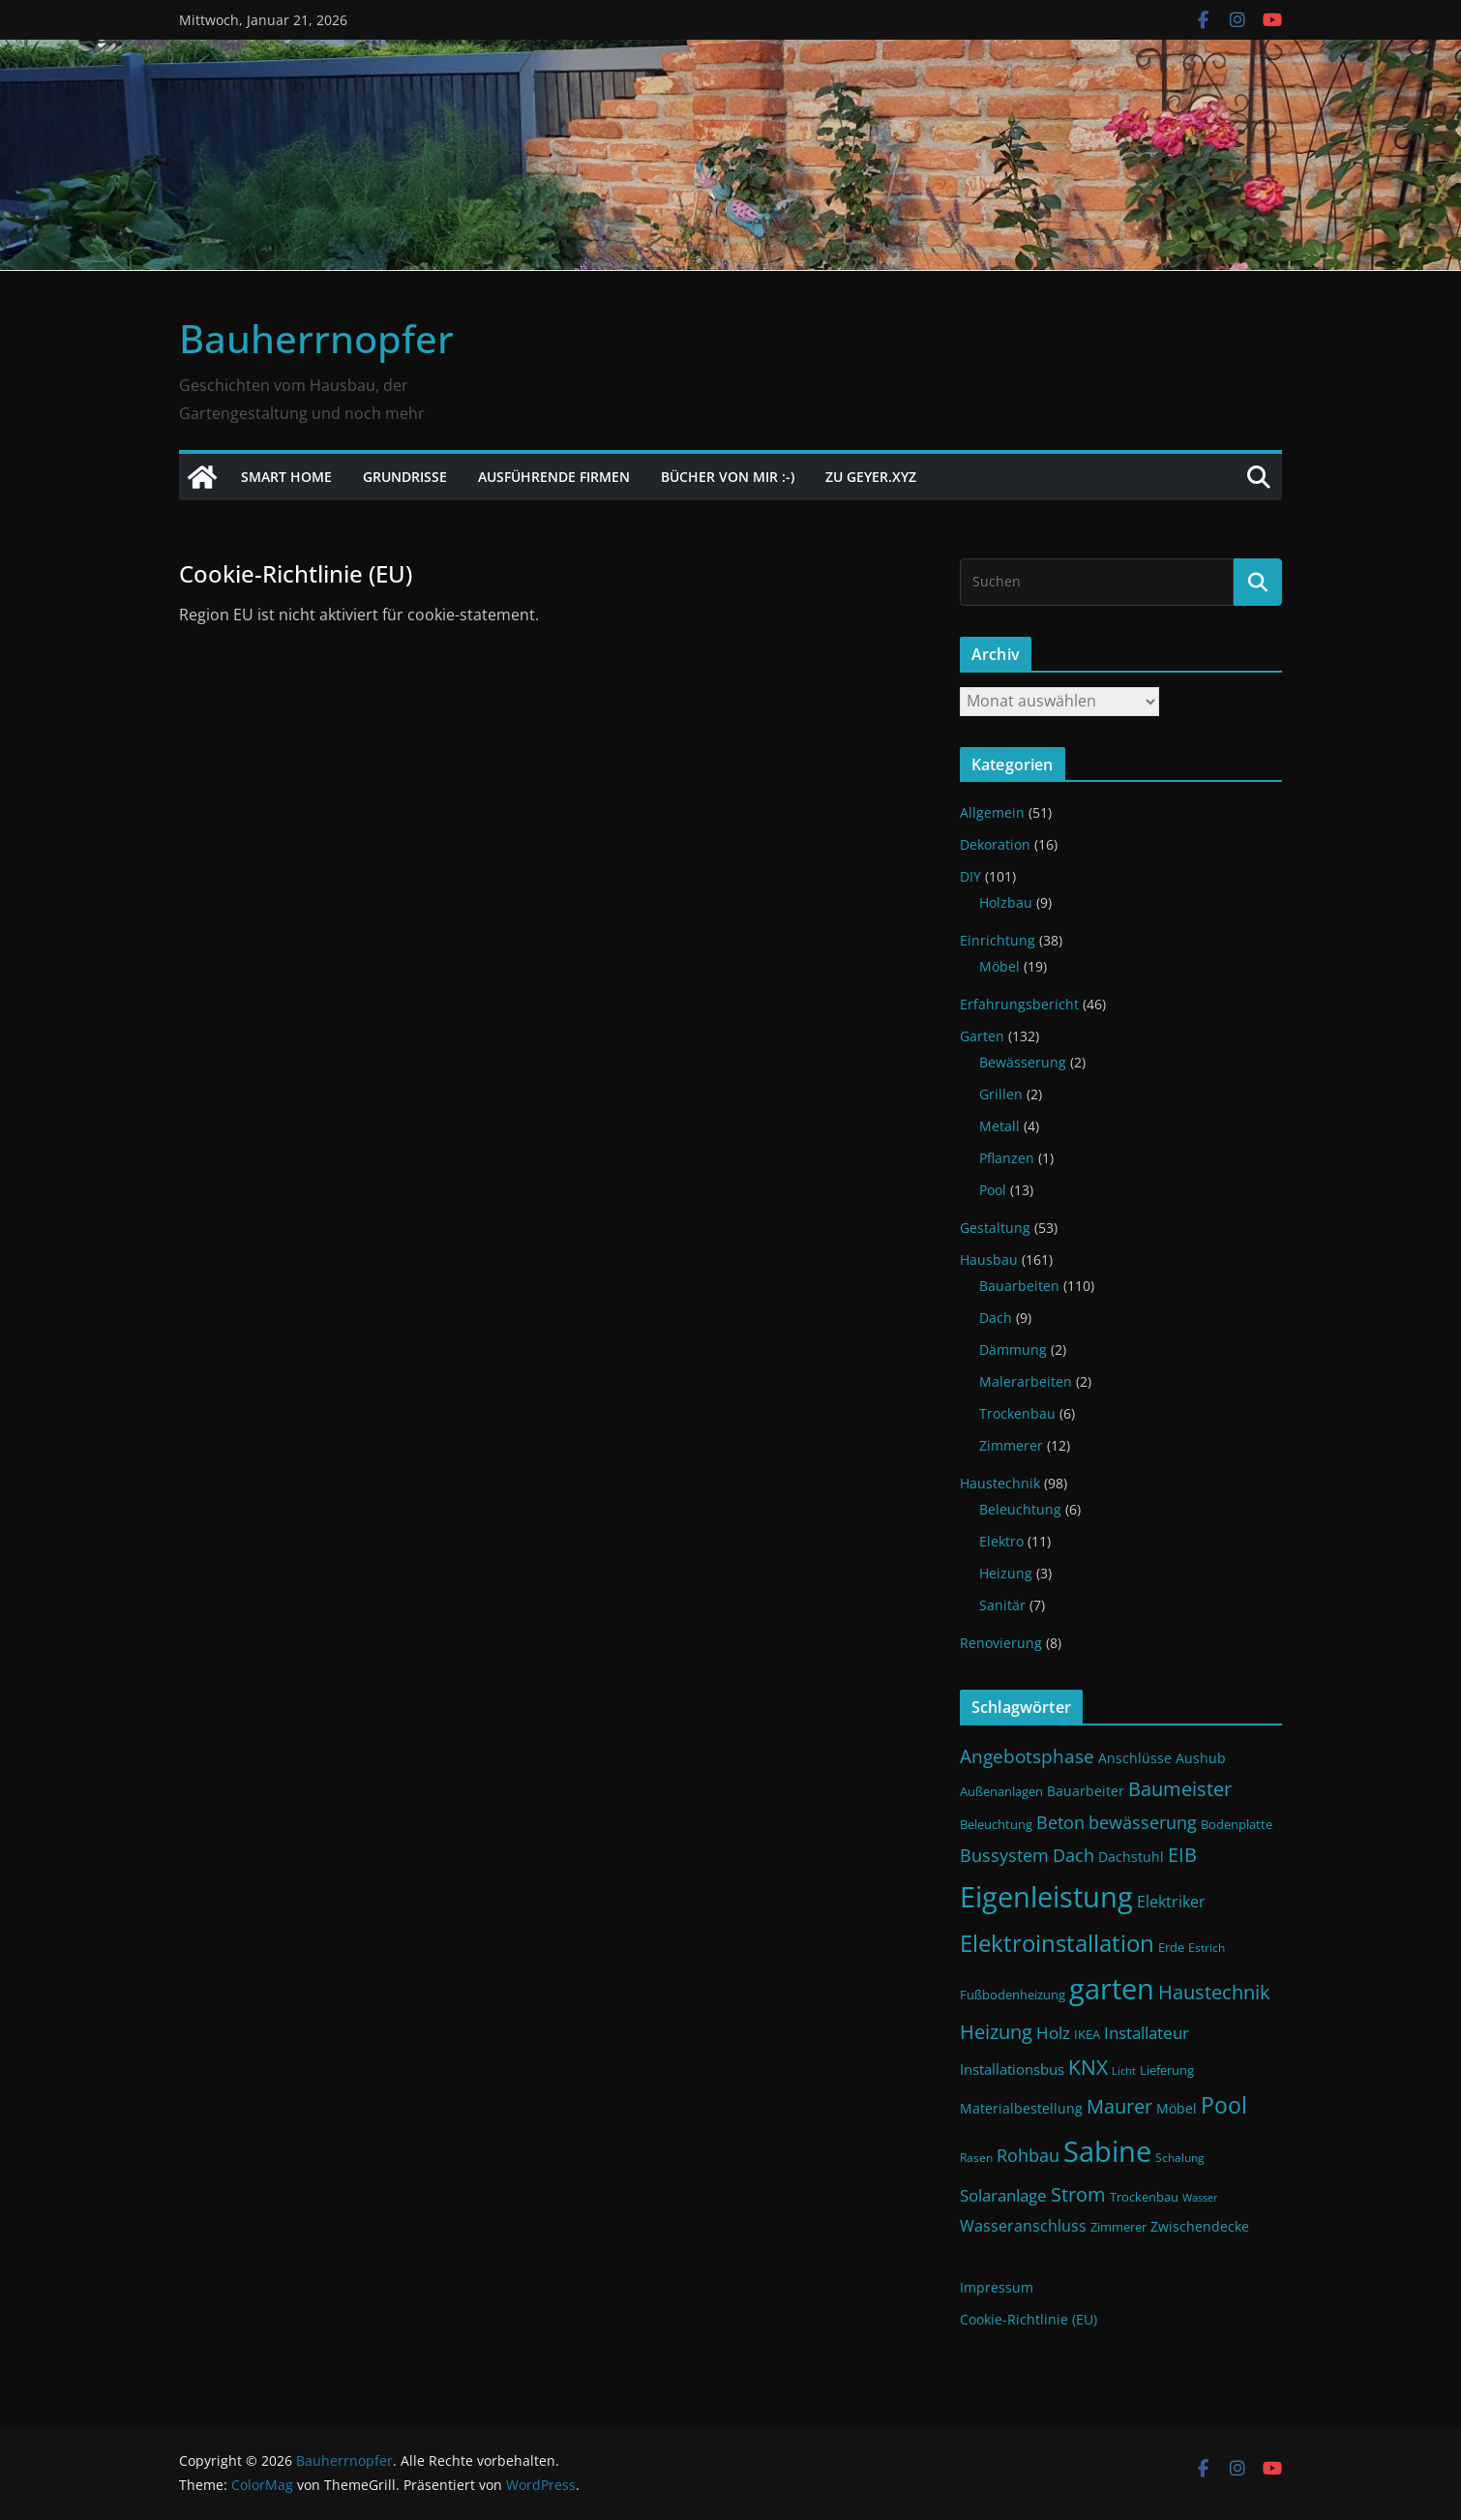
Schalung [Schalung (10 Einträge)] (1180, 2157)
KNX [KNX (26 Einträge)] (1088, 2067)
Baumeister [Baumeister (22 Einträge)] (1180, 1789)
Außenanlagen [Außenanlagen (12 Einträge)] (1001, 1791)
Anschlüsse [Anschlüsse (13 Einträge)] (1135, 1758)
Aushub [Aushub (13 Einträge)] (1201, 1758)
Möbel (999, 966)
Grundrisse (405, 476)
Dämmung (1013, 1349)
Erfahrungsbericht (1019, 1004)
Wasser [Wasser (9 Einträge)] (1200, 2198)
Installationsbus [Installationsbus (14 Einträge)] (1012, 2069)
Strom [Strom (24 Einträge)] (1078, 2193)
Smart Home (286, 476)
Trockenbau (1017, 1413)
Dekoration (995, 844)
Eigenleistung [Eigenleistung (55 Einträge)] (1046, 1896)
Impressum (996, 2287)
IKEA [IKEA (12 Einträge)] (1087, 2034)
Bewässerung (1022, 1062)
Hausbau (989, 1259)
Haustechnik (1000, 1483)
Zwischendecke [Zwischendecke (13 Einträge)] (1199, 2226)
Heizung (1005, 1573)
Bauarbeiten (1019, 1285)
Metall (999, 1126)
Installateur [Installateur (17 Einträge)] (1146, 2033)
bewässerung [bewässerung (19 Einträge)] (1142, 1822)
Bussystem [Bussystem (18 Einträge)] (1004, 1855)
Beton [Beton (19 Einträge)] (1060, 1822)
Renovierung (1001, 1643)
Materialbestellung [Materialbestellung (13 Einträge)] (1021, 2108)
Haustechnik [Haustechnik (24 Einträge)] (1214, 1991)
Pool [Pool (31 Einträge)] (1224, 2104)
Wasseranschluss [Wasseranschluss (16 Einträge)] (1023, 2225)
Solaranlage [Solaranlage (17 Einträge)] (1003, 2195)
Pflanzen (1006, 1158)
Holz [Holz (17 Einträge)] (1053, 2033)
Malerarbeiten (1025, 1381)
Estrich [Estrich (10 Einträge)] (1206, 1947)
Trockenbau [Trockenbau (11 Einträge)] (1144, 2197)
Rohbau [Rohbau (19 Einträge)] (1028, 2155)
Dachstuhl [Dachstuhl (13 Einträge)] (1131, 1856)
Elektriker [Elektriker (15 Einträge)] (1171, 1901)
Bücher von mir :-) (727, 476)
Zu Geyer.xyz (870, 476)
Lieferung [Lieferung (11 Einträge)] (1167, 2070)
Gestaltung (995, 1227)
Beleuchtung (1020, 1509)
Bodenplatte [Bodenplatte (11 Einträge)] (1236, 1824)
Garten (982, 1036)
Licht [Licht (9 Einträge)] (1124, 2071)
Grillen (1001, 1094)
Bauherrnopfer (316, 338)
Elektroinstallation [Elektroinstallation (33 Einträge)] (1057, 1943)
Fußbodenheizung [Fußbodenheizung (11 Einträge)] (1012, 1995)
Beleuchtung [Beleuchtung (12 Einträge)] (996, 1824)
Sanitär (1002, 1605)
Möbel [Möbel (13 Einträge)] (1176, 2108)
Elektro (1001, 1541)
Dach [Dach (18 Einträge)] (1073, 1855)
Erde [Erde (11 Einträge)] (1171, 1947)
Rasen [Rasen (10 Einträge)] (976, 2157)
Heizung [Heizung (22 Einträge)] (996, 2032)
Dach (995, 1317)
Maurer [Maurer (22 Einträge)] (1119, 2106)
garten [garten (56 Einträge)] (1111, 1988)
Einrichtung (997, 940)
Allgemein (992, 812)
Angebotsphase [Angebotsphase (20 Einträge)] (1027, 1756)
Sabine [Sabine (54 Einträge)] (1107, 2151)
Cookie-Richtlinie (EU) (1028, 2319)
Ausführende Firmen (554, 476)
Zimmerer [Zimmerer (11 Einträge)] (1118, 2227)
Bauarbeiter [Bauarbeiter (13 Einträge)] (1085, 1791)
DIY (970, 876)
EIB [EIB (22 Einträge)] (1182, 1855)
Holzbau (1005, 902)
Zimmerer (1011, 1445)
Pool (992, 1190)
